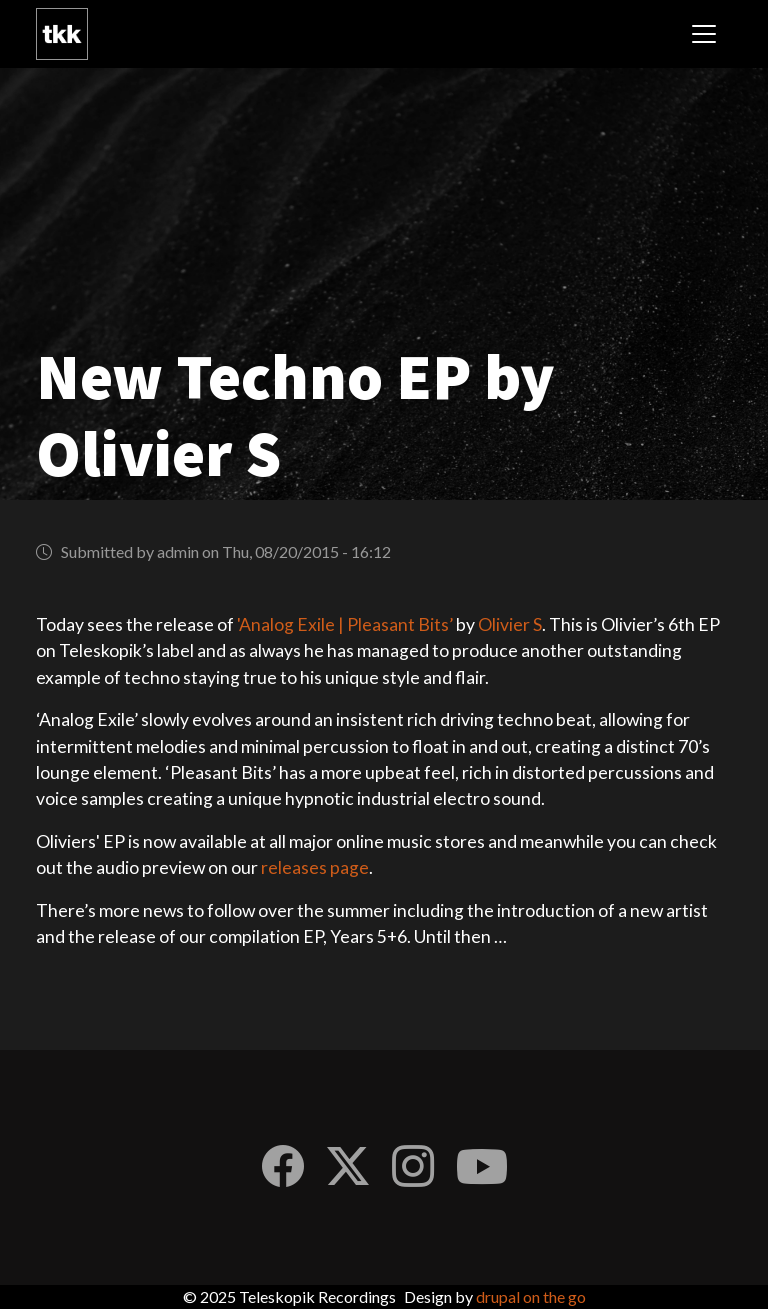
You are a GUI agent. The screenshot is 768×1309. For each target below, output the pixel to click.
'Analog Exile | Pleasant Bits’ (345, 624)
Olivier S (510, 624)
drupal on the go (531, 1296)
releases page (315, 867)
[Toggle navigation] (704, 34)
